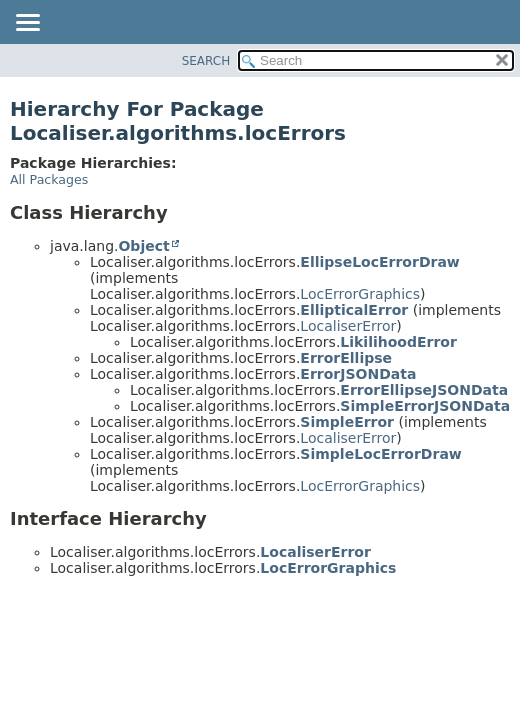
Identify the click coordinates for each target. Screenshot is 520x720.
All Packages (49, 179)
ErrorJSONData (358, 374)
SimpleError (347, 422)
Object (143, 246)
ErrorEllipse (346, 358)
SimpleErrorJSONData (425, 406)
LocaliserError (348, 326)
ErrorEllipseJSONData (424, 390)
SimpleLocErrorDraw (380, 454)
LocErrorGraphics (360, 294)
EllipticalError (354, 310)
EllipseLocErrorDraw (379, 262)
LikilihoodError (398, 342)
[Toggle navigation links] (27, 24)
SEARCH (206, 61)
